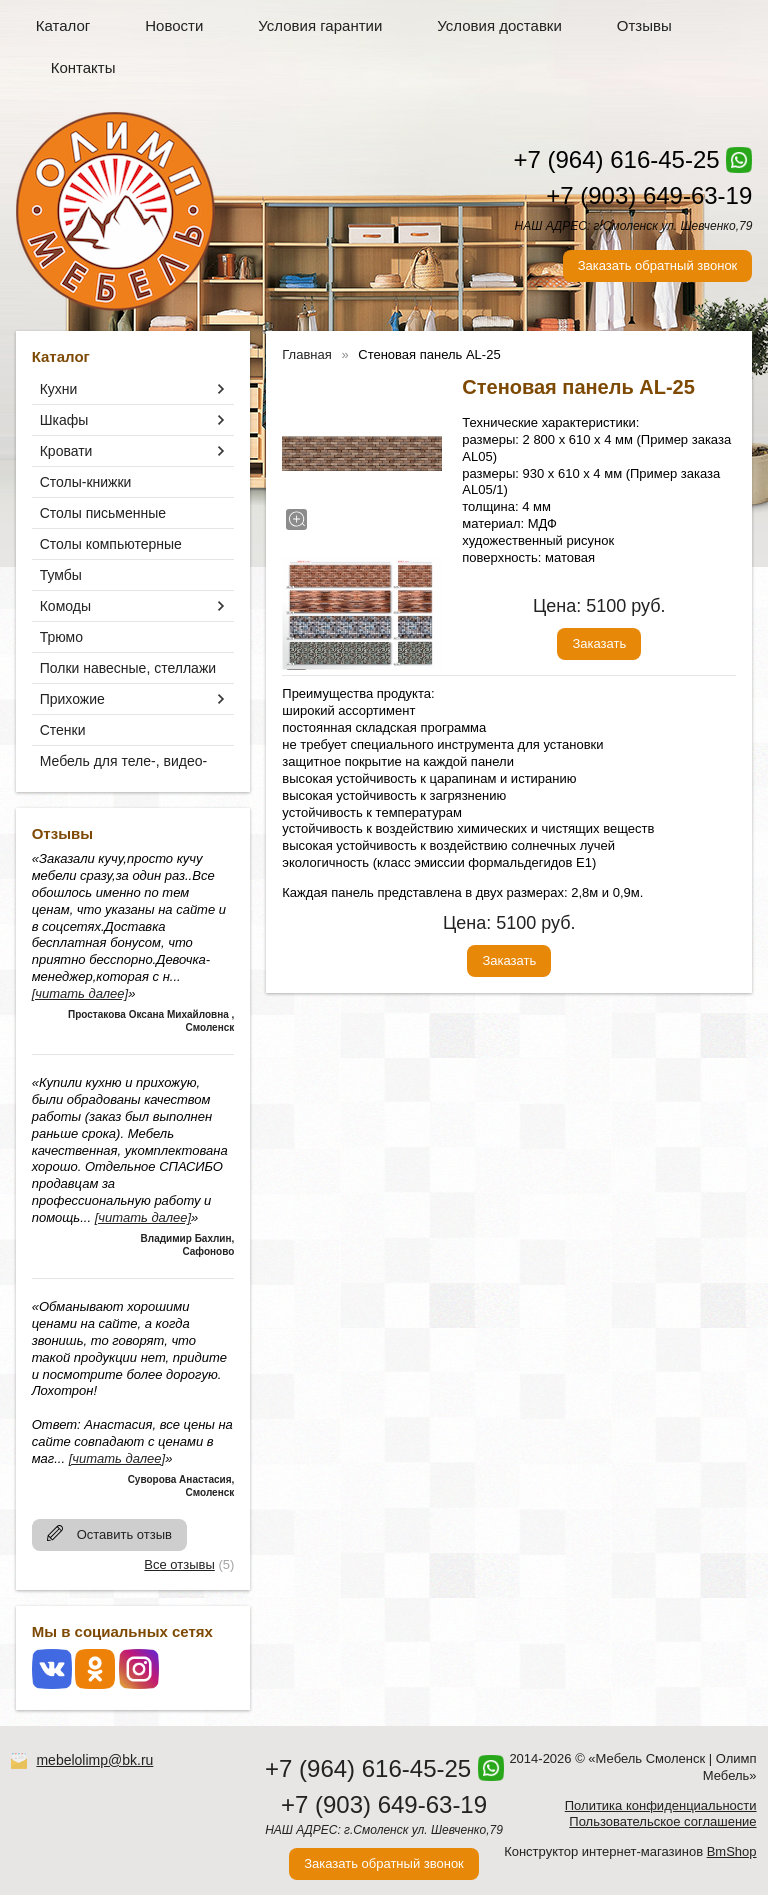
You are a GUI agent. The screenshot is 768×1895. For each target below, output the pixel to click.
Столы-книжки (86, 482)
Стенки (63, 730)
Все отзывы (179, 1564)
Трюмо (61, 637)
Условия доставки (499, 25)
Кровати (66, 451)
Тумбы (61, 575)
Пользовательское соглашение (662, 1821)
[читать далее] (80, 993)
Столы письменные (103, 513)
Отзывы (644, 25)
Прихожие (72, 699)
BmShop (732, 1851)
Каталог (63, 25)
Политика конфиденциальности (661, 1805)
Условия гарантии (320, 25)
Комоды (65, 606)
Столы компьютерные (111, 544)
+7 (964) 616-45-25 (616, 159)
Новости (174, 25)
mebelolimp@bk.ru (94, 1760)
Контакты (83, 67)
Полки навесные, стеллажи (128, 668)
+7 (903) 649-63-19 (649, 195)
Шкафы (64, 420)
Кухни (59, 389)
